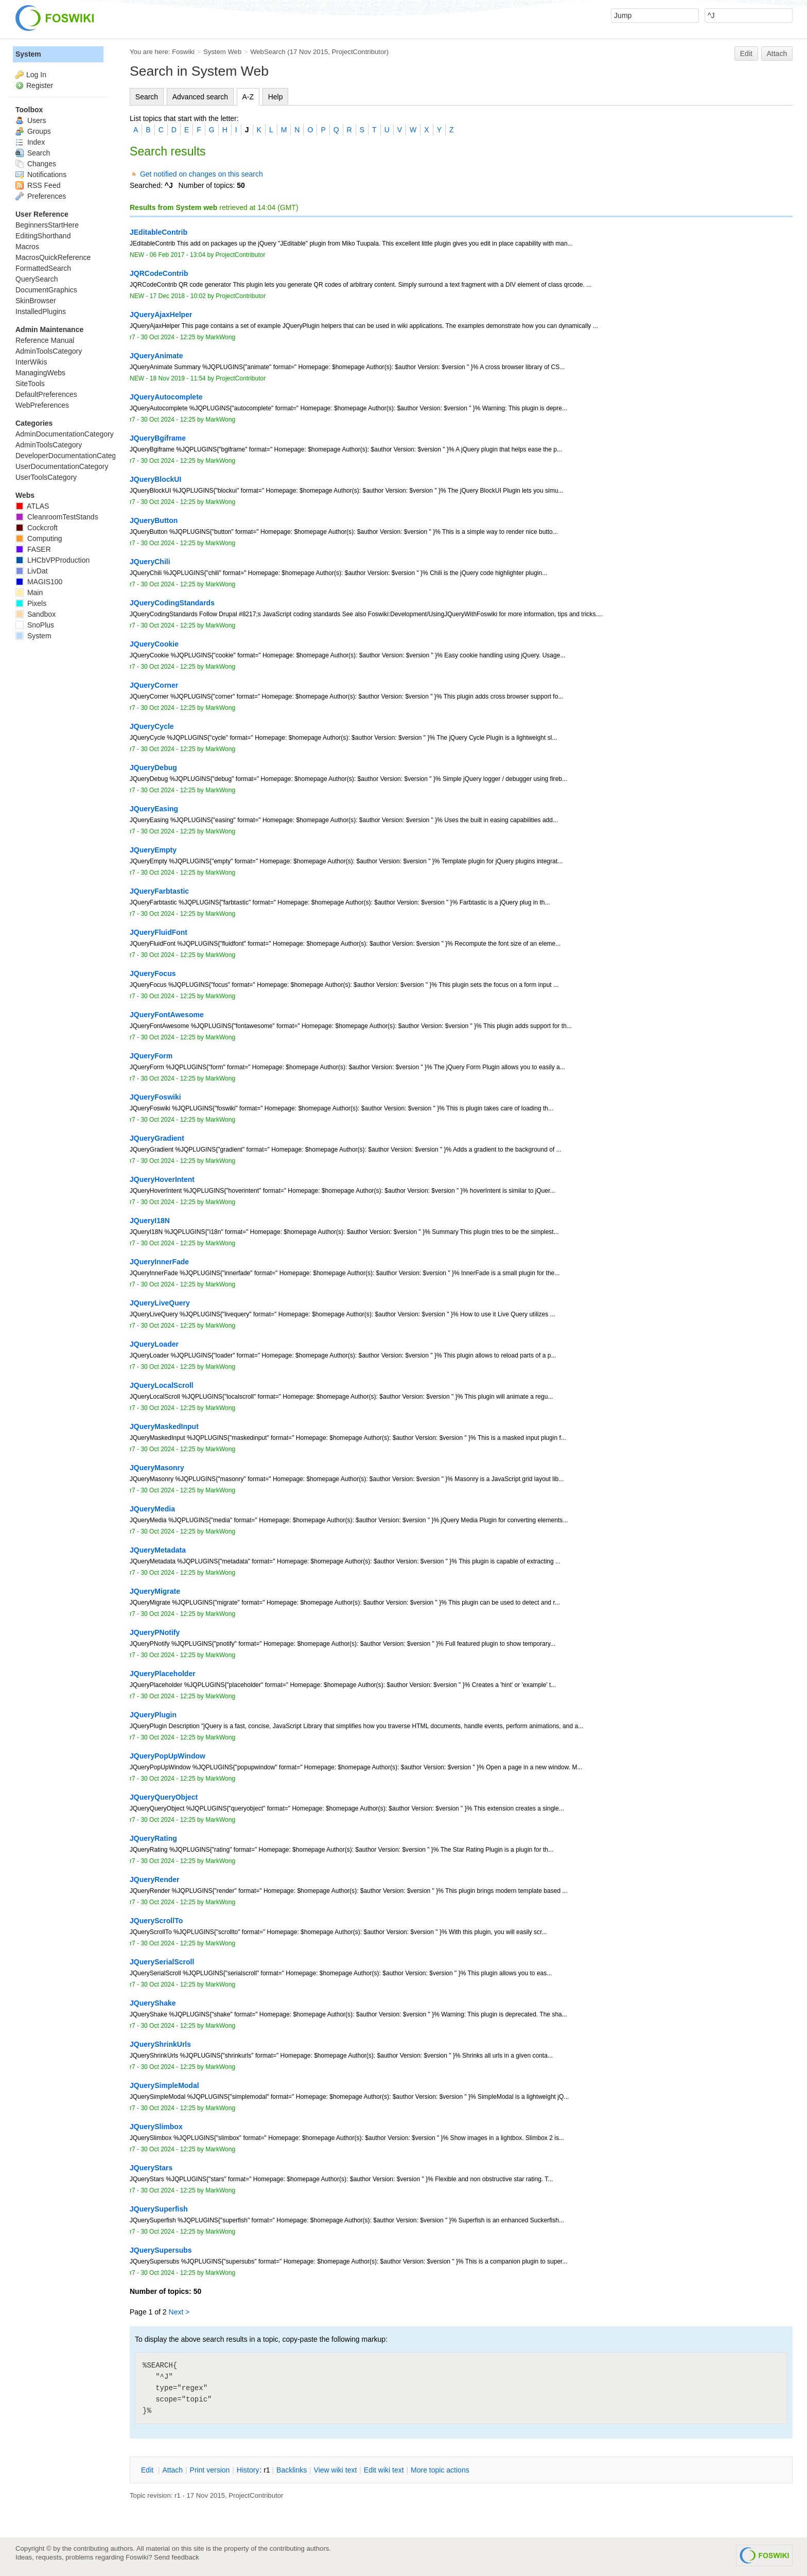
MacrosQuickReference (53, 257)
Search (146, 97)
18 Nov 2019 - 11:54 (178, 378)
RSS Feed (37, 185)
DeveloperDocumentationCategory (70, 455)
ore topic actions (440, 2470)
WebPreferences (42, 405)
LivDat (31, 571)
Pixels (30, 603)
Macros (27, 246)
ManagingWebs (40, 373)
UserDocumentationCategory (62, 466)
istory (248, 2470)
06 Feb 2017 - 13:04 (177, 254)
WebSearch (268, 52)
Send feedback (176, 2557)
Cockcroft (36, 528)
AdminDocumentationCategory (64, 434)
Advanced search (200, 97)
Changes (35, 164)
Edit (746, 53)
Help (275, 97)
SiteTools (30, 383)
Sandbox (35, 614)
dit (148, 2470)
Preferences (40, 196)
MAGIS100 (38, 582)
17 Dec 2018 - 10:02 (178, 296)
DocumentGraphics (46, 290)
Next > (179, 2312)
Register (39, 85)
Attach (777, 53)
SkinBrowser (35, 301)
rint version (210, 2470)
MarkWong (220, 337)
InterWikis (31, 362)
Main (29, 592)
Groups (33, 131)
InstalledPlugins (40, 311)
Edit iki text (384, 2470)
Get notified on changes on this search (201, 174)
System (28, 54)
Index (30, 142)
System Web (222, 52)
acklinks (291, 2470)
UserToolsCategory (46, 477)
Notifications (40, 174)
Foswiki (183, 52)
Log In (36, 75)
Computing (38, 538)
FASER (33, 549)
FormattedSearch (43, 268)
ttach (172, 2470)
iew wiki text (335, 2470)
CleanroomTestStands (56, 517)
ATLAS (32, 506)
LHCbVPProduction (52, 560)
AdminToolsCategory (48, 351)
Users (30, 120)
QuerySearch (36, 279)
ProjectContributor (359, 52)
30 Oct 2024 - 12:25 (168, 337)
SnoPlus (34, 625)
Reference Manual (44, 340)
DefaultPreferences (46, 394)
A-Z (248, 97)
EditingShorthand (43, 236)
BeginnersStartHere (47, 225)
